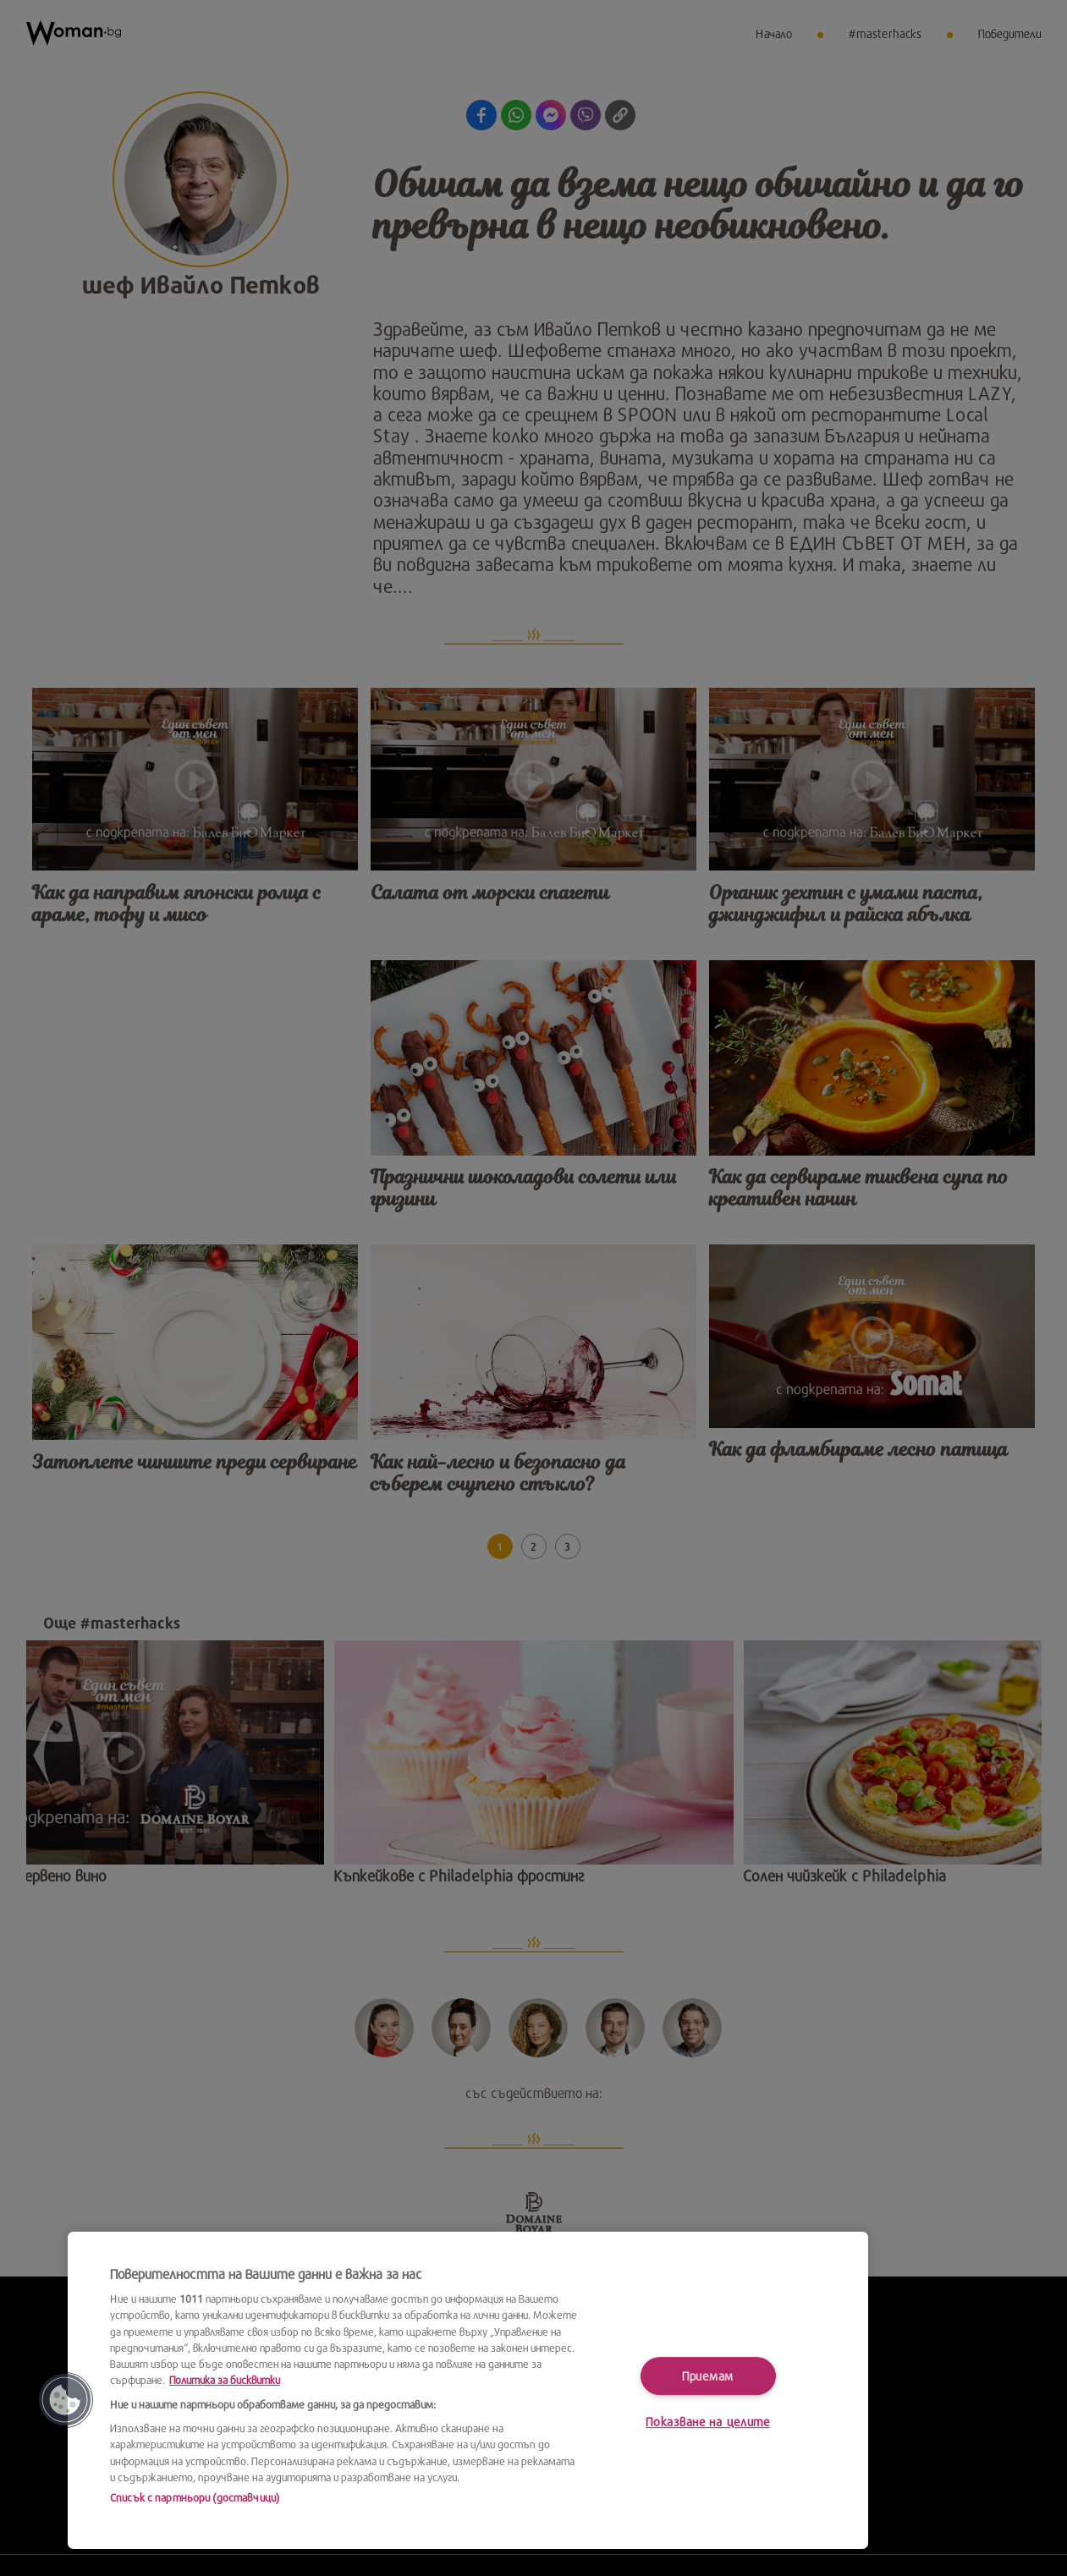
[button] (65, 2400)
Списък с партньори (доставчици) (194, 2497)
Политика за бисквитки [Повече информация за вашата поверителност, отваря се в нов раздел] (224, 2380)
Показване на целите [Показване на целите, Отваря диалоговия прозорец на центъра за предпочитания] (708, 2421)
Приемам (708, 2376)
